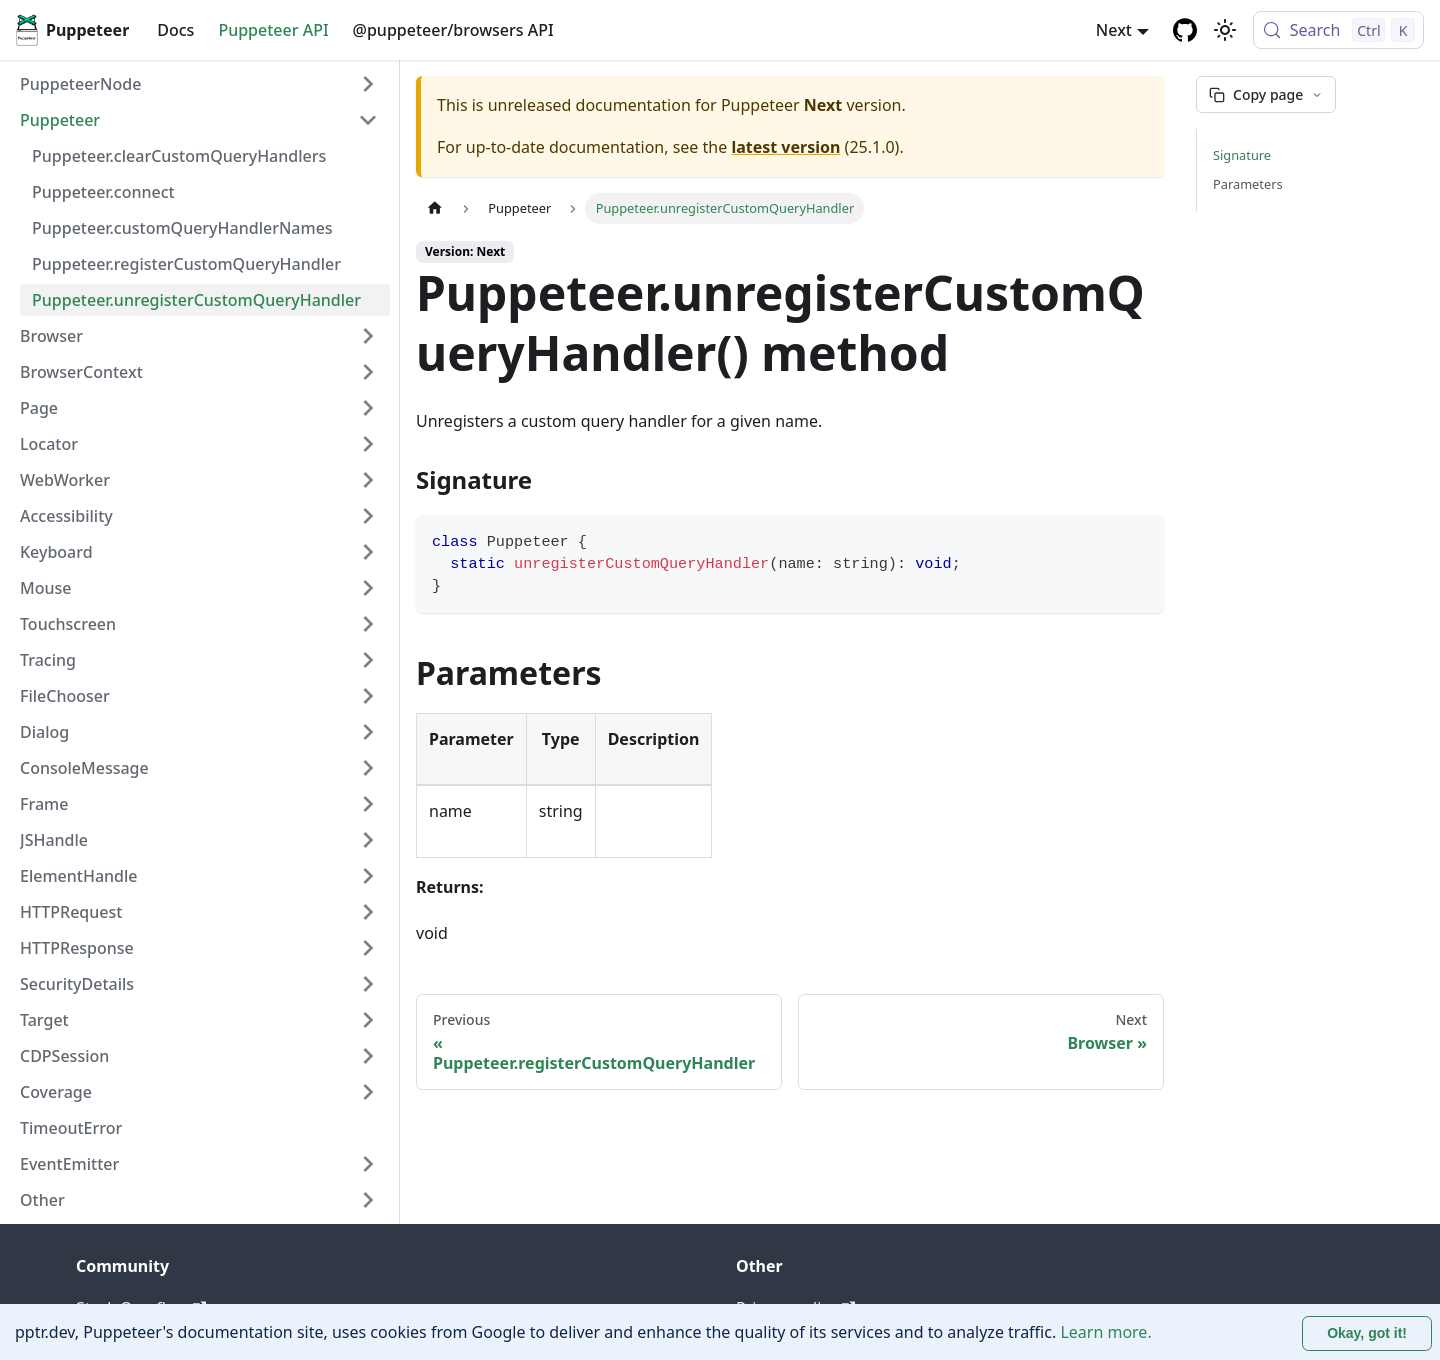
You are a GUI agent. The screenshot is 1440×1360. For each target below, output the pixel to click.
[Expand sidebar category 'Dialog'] (368, 732)
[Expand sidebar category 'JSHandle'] (368, 840)
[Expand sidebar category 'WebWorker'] (368, 480)
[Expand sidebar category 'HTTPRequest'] (368, 912)
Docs (175, 30)
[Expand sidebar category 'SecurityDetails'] (368, 984)
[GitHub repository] (1185, 30)
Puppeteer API (273, 30)
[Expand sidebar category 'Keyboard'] (368, 552)
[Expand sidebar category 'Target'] (368, 1020)
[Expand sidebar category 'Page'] (368, 408)
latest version (785, 147)
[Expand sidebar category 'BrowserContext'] (368, 372)
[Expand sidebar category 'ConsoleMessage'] (368, 768)
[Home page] (435, 208)
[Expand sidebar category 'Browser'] (368, 336)
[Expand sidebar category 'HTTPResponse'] (368, 948)
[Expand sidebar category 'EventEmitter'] (368, 1164)
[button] (199, 120)
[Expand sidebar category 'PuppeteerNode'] (368, 84)
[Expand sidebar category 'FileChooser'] (368, 696)
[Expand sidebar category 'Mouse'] (368, 588)
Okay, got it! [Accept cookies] (1367, 1333)
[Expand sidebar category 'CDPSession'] (368, 1056)
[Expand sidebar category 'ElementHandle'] (368, 876)
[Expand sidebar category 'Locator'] (368, 444)
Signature (1242, 155)
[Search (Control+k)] (1338, 30)
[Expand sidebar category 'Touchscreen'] (368, 624)
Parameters (1248, 184)
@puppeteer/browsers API (453, 30)
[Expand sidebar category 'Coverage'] (368, 1092)
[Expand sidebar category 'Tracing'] (368, 660)
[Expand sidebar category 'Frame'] (368, 804)
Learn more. (1105, 1332)
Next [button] (1114, 30)
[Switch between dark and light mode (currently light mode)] (1225, 30)
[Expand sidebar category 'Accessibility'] (368, 516)
